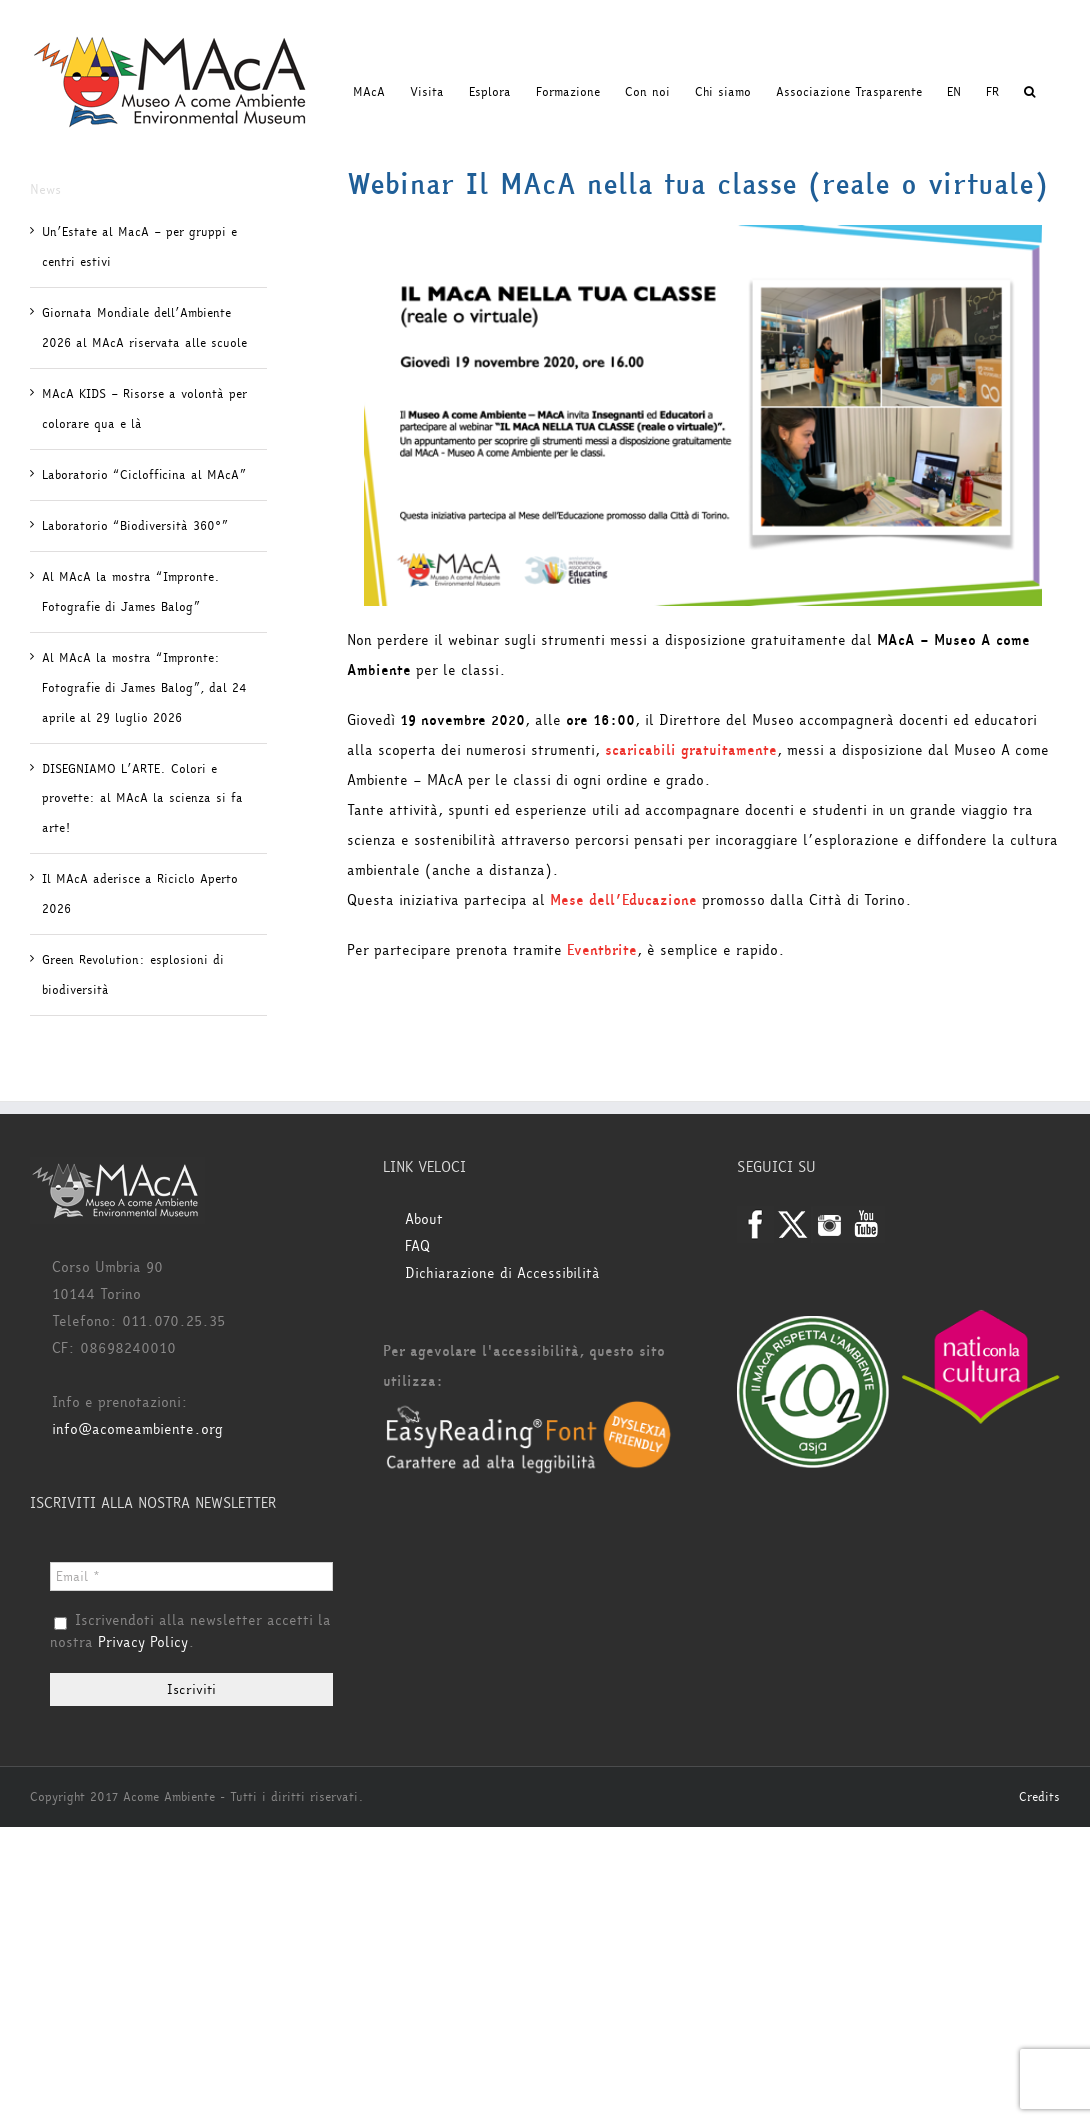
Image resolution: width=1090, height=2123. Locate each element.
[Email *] (191, 1576)
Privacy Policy (143, 1642)
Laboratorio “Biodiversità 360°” (135, 526)
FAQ (417, 1246)
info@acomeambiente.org (137, 1429)
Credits (1039, 1797)
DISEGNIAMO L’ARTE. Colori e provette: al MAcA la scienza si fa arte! (142, 799)
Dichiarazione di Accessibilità (502, 1273)
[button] (1029, 92)
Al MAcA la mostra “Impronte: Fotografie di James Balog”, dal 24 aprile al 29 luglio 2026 (144, 688)
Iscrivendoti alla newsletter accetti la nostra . (190, 1632)
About (424, 1219)
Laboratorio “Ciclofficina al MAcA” (144, 475)
